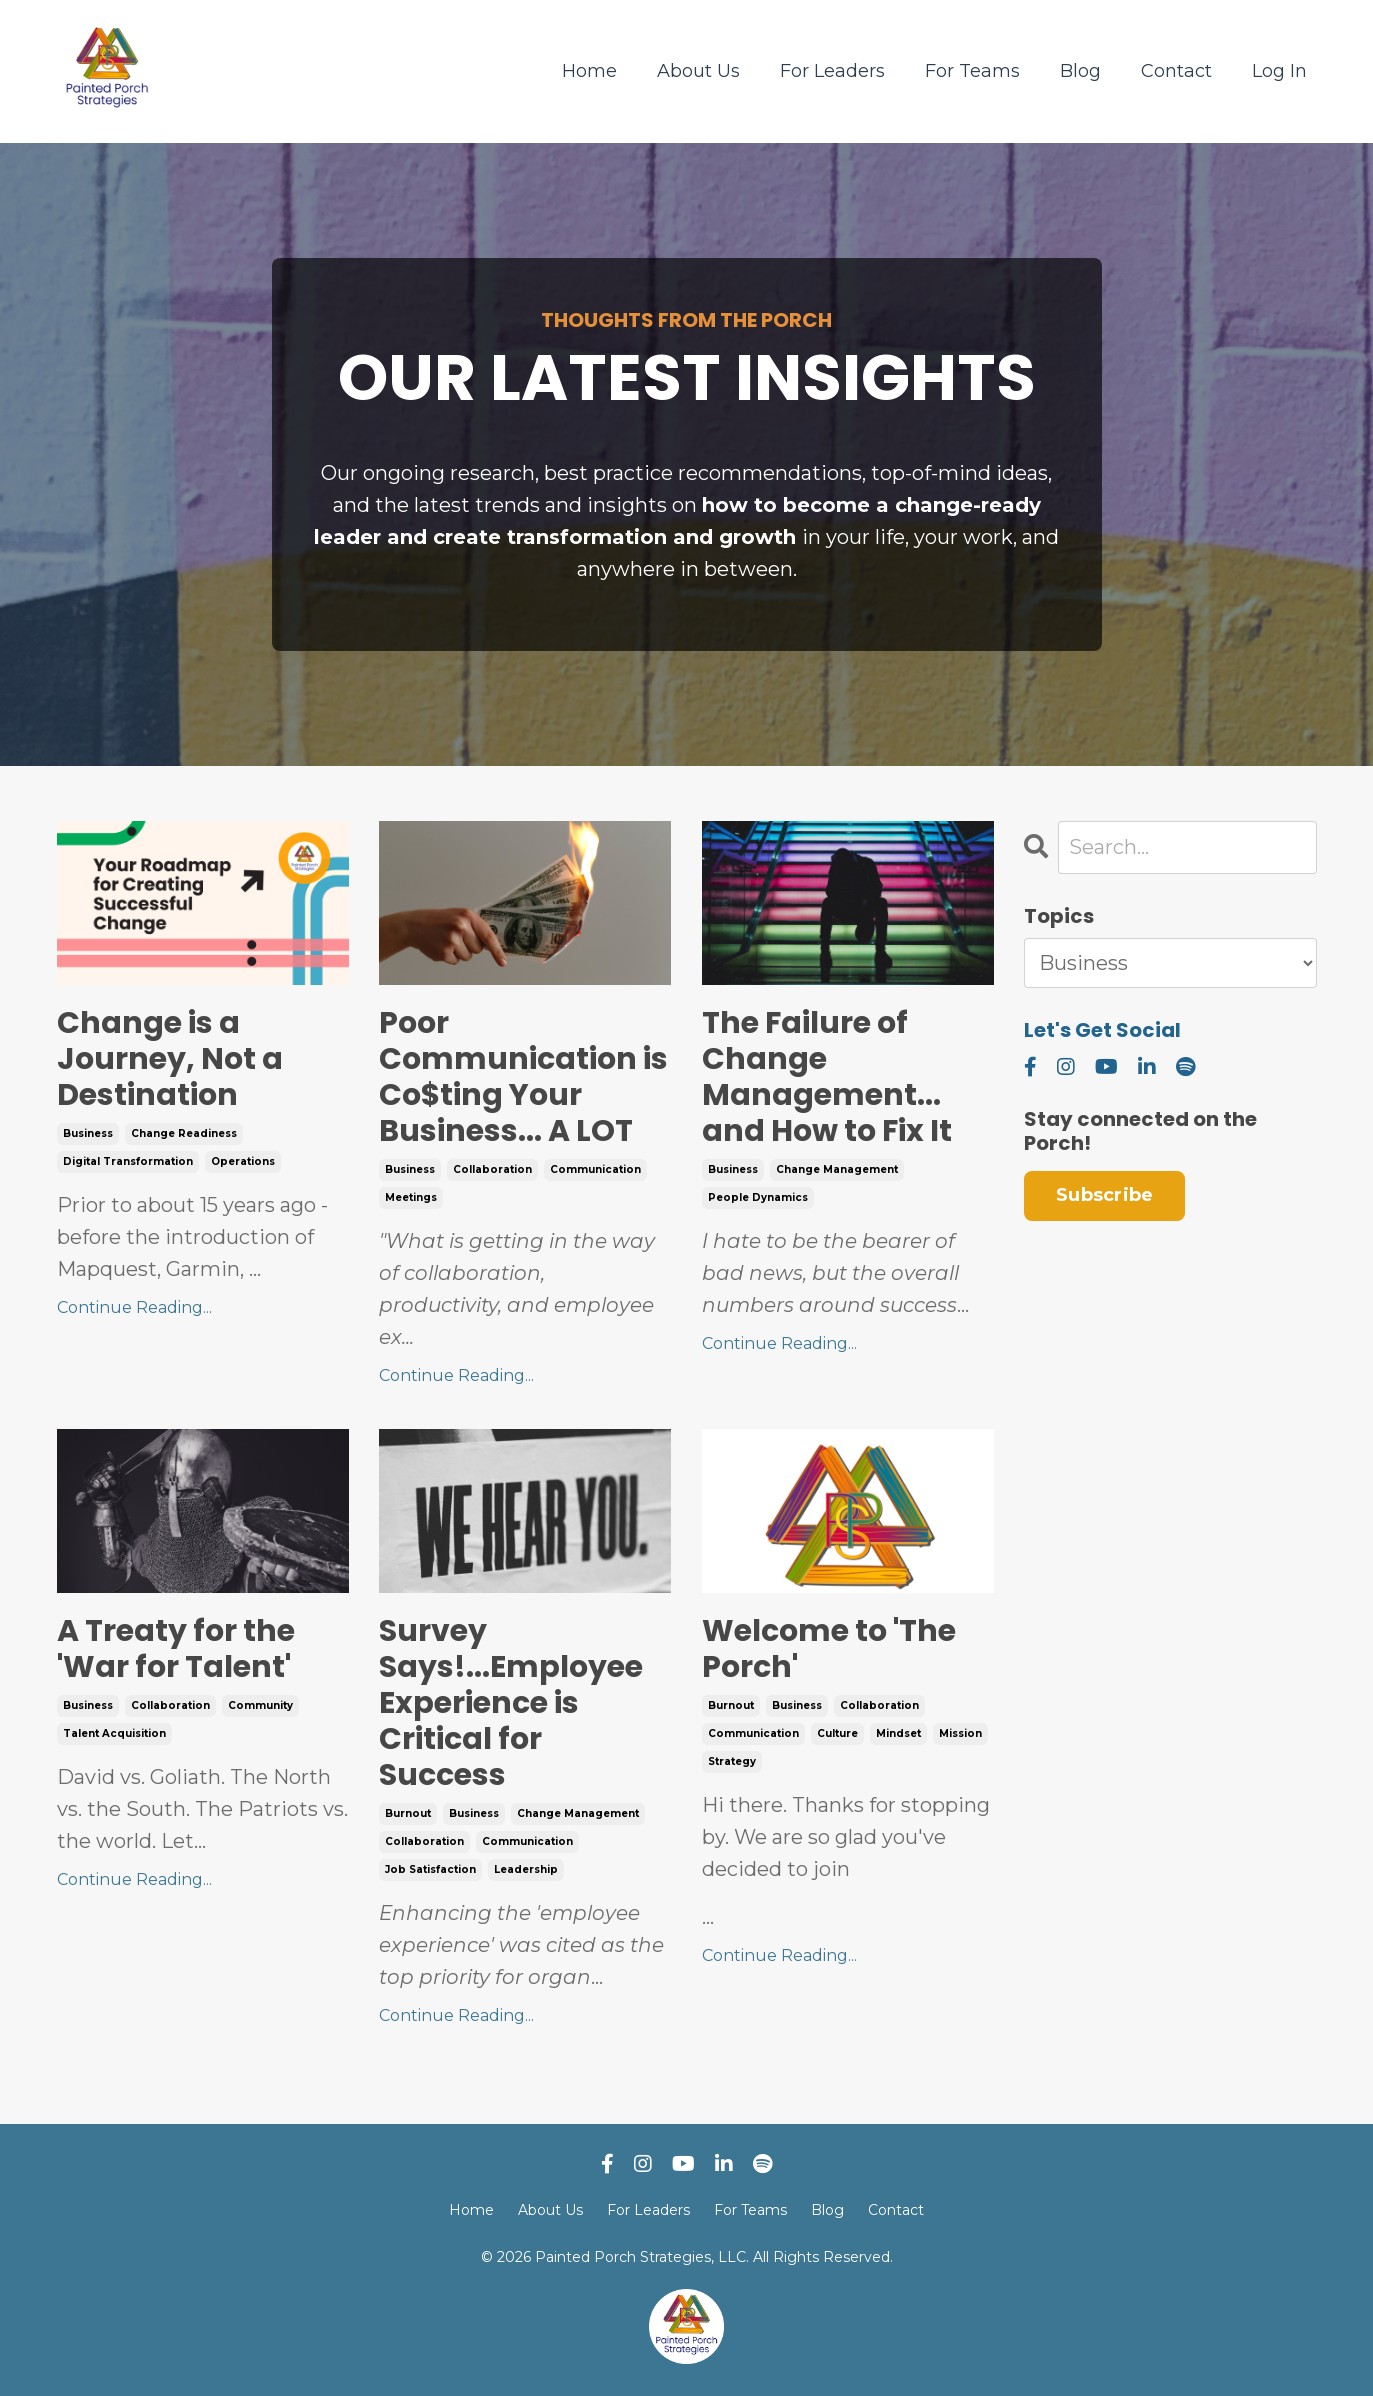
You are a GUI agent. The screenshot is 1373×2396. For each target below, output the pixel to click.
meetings (411, 1197)
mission (960, 1733)
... (848, 1859)
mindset (898, 1733)
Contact (1176, 71)
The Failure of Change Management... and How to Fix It (827, 1077)
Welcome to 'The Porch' (829, 1649)
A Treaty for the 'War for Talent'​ (176, 1649)
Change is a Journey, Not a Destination (170, 1059)
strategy (732, 1761)
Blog (1080, 71)
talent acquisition (114, 1733)
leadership (526, 1869)
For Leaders (832, 71)
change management (837, 1169)
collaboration (492, 1169)
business (88, 1133)
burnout (408, 1813)
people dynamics (758, 1197)
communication (595, 1169)
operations (243, 1161)
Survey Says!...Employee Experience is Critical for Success (511, 1703)
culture (837, 1733)
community (260, 1705)
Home (589, 71)
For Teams (972, 71)
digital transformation (128, 1161)
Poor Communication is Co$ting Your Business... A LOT (523, 1077)
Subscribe (1104, 1195)
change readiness (184, 1133)
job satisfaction (430, 1869)
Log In (1279, 71)
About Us (698, 71)
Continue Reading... (134, 1307)
